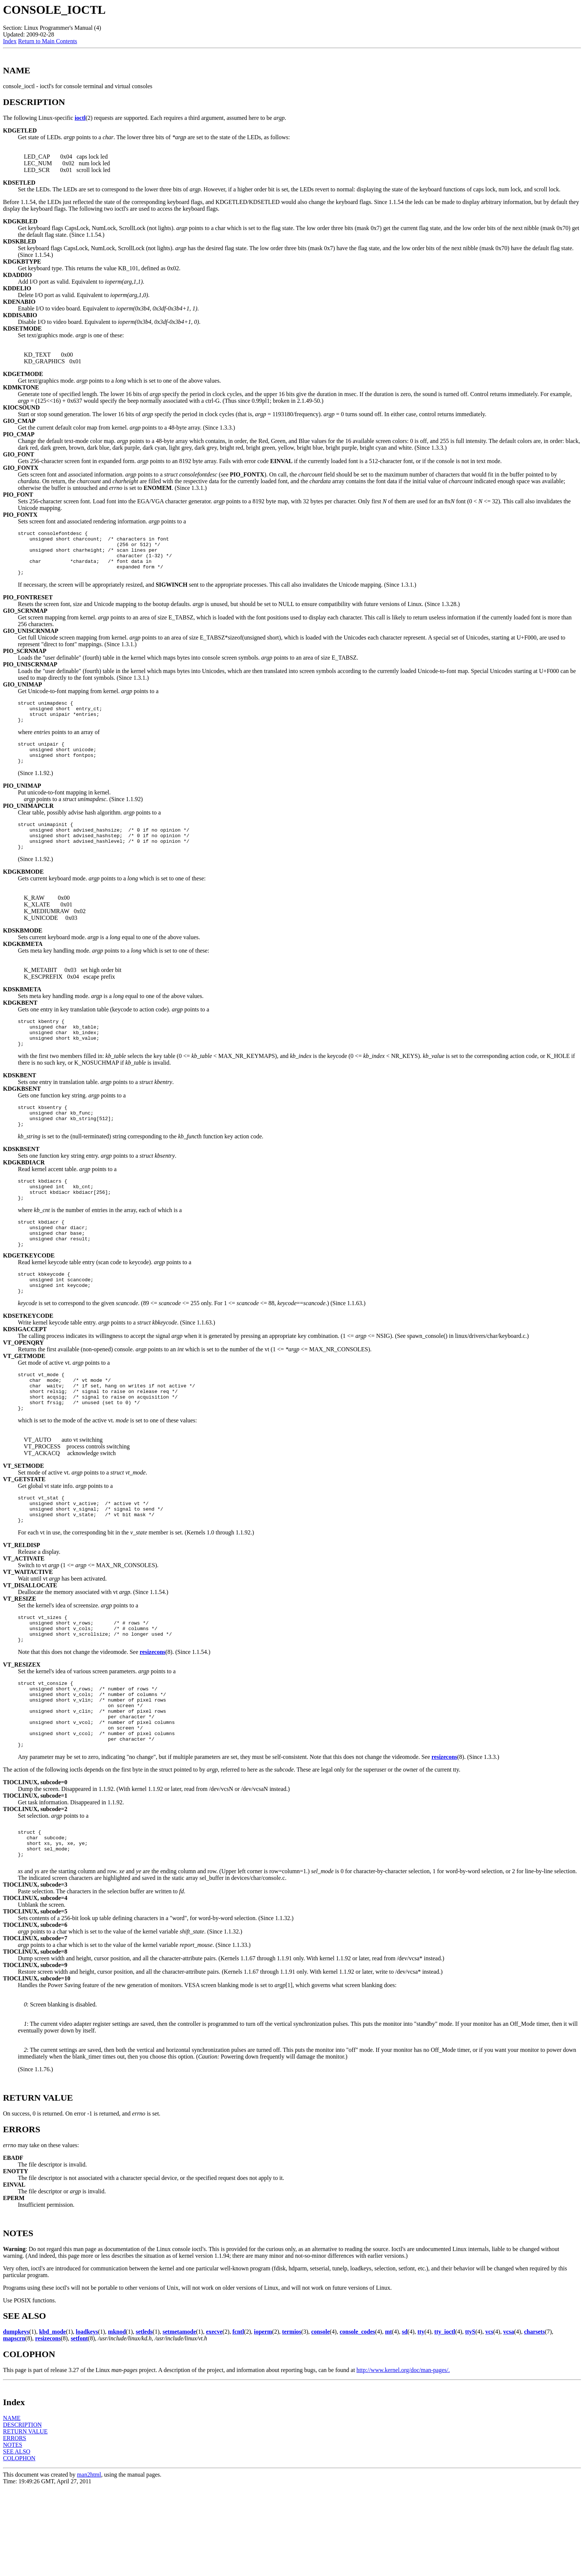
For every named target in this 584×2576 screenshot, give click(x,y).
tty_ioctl (444, 2420)
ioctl (79, 118)
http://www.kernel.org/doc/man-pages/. (403, 2458)
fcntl (238, 2420)
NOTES (12, 2533)
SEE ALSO (16, 2540)
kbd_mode (52, 2420)
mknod (117, 2420)
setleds (144, 2420)
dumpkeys (16, 2420)
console (320, 2420)
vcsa (508, 2420)
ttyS (470, 2420)
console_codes (357, 2420)
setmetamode (179, 2420)
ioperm (263, 2420)
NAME (11, 2506)
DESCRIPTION (22, 2513)
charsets (534, 2420)
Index (9, 41)
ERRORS (14, 2526)
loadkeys (87, 2420)
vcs (489, 2420)
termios (291, 2420)
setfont (79, 2426)
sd (404, 2420)
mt (388, 2420)
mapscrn (14, 2426)
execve (214, 2420)
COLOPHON (19, 2546)
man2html (89, 2563)
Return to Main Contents (47, 41)
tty (421, 2420)
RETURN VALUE (25, 2519)
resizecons (152, 1719)
